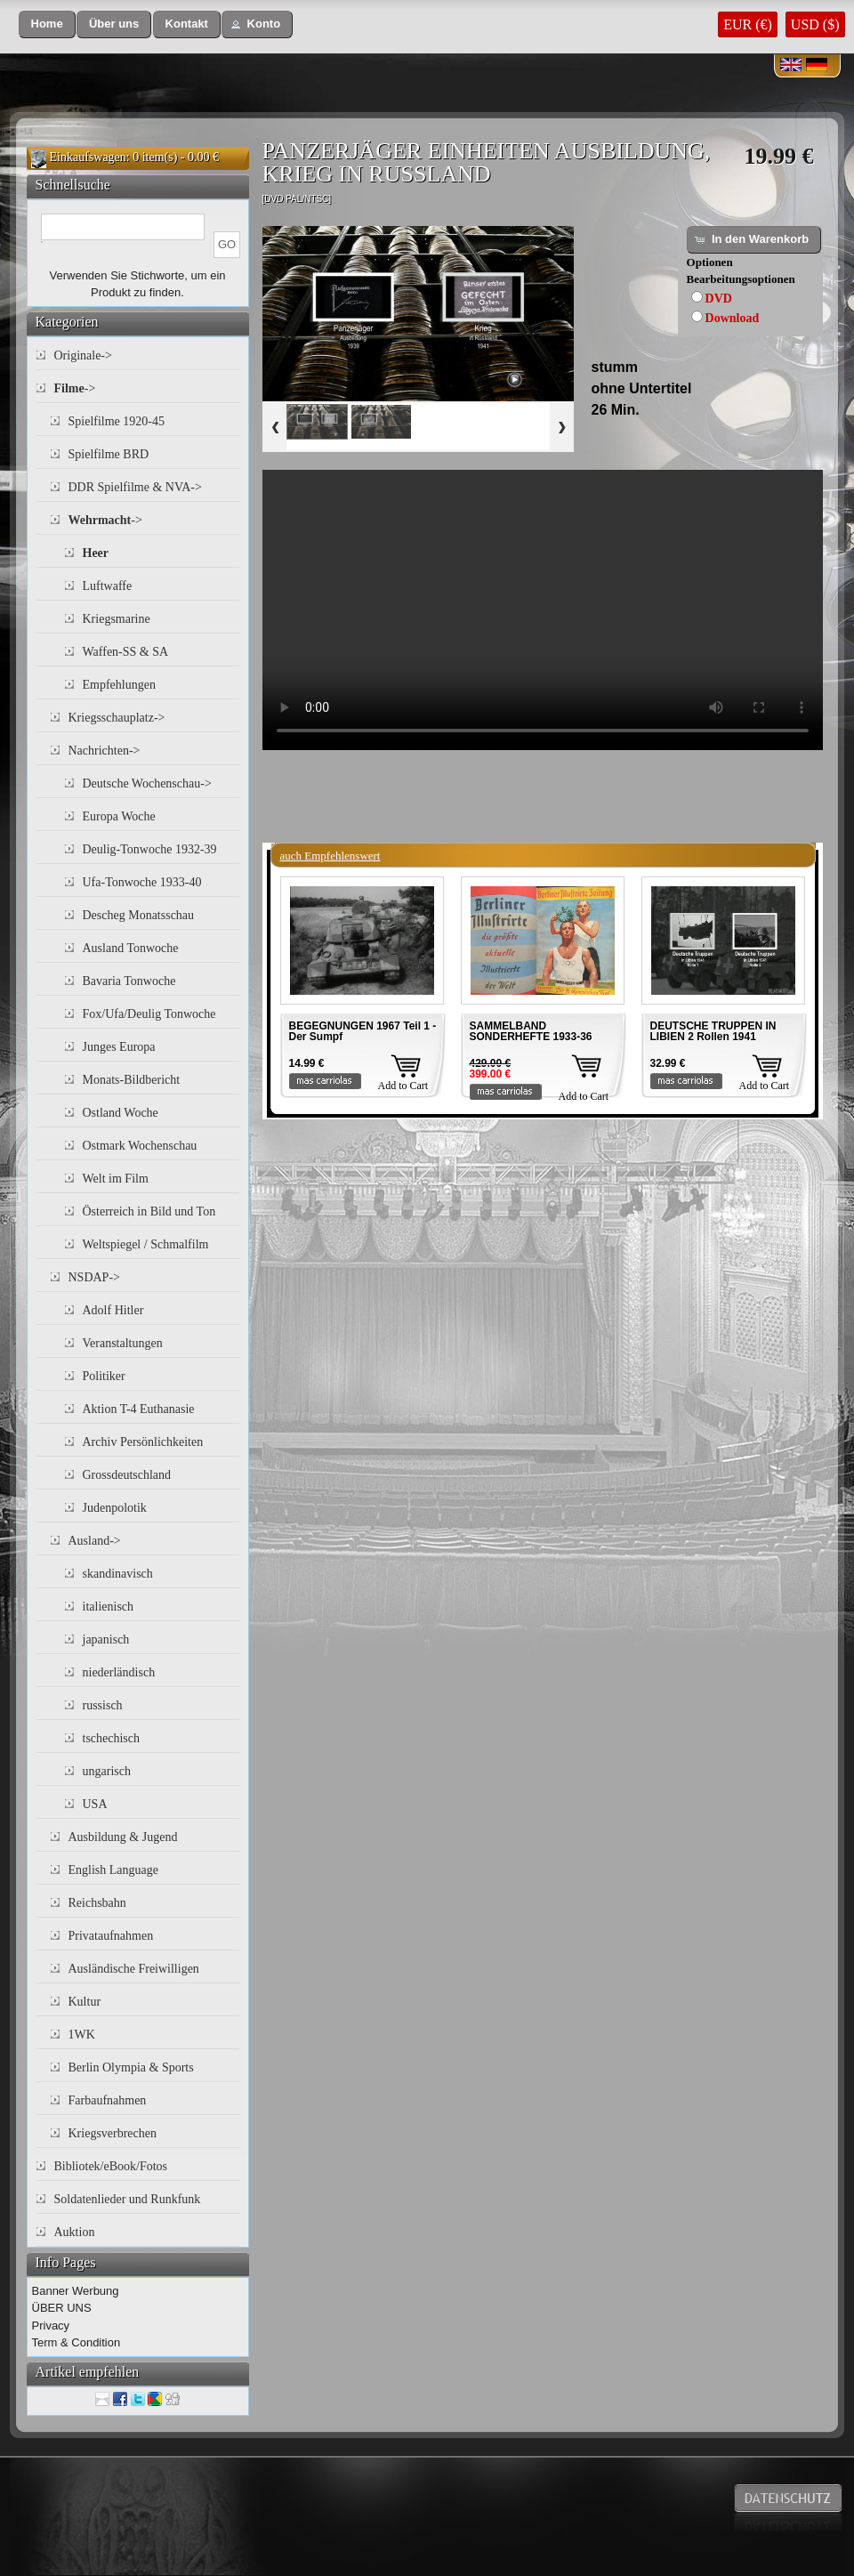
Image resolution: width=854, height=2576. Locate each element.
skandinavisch (118, 1573)
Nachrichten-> (104, 750)
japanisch (106, 1639)
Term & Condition (76, 2342)
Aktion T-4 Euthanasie (139, 1409)
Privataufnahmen (111, 1935)
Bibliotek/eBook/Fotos (111, 2166)
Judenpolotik (115, 1507)
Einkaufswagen (88, 157)
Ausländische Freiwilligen (133, 1968)
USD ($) (815, 24)
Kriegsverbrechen (112, 2133)
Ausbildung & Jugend (123, 1837)
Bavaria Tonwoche (129, 981)
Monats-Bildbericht (132, 1079)
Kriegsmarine (116, 619)
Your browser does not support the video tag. (542, 610)
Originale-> (83, 355)
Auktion (74, 2232)
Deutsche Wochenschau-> (147, 783)
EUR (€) (747, 24)
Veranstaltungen (123, 1343)
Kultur (84, 2001)
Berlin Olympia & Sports (131, 2067)
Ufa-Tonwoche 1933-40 (142, 882)
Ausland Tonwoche (131, 948)
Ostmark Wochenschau (140, 1145)
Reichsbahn (97, 1903)
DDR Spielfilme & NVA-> (135, 487)
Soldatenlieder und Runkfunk (127, 2199)
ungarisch (107, 1771)
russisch (103, 1705)
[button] (47, 24)
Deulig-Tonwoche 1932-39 (150, 849)
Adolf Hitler (113, 1310)
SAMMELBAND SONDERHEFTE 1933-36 (531, 1031)
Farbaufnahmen (107, 2100)
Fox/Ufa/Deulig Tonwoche (149, 1014)
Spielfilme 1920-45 (116, 421)
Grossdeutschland (127, 1475)
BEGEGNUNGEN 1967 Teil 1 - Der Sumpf (363, 1031)
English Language (113, 1870)
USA (95, 1804)
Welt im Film (116, 1178)
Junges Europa (119, 1047)
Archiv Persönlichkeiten (143, 1442)
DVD (718, 298)
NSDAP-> (94, 1277)
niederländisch (119, 1672)
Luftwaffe (108, 586)
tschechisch (112, 1738)
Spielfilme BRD (108, 454)
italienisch (108, 1606)
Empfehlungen (119, 684)
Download (732, 318)
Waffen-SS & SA (126, 651)
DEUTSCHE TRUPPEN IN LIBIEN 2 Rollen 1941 (713, 1031)
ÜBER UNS (62, 2307)
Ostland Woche (120, 1112)
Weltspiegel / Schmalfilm (146, 1244)
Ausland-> (94, 1540)
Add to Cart (403, 1085)
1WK (81, 2034)
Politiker (104, 1376)
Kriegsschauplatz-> (116, 717)
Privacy (51, 2325)
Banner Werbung (75, 2290)
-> (75, 388)
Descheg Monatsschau (139, 915)
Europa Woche (119, 816)
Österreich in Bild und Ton (149, 1211)
